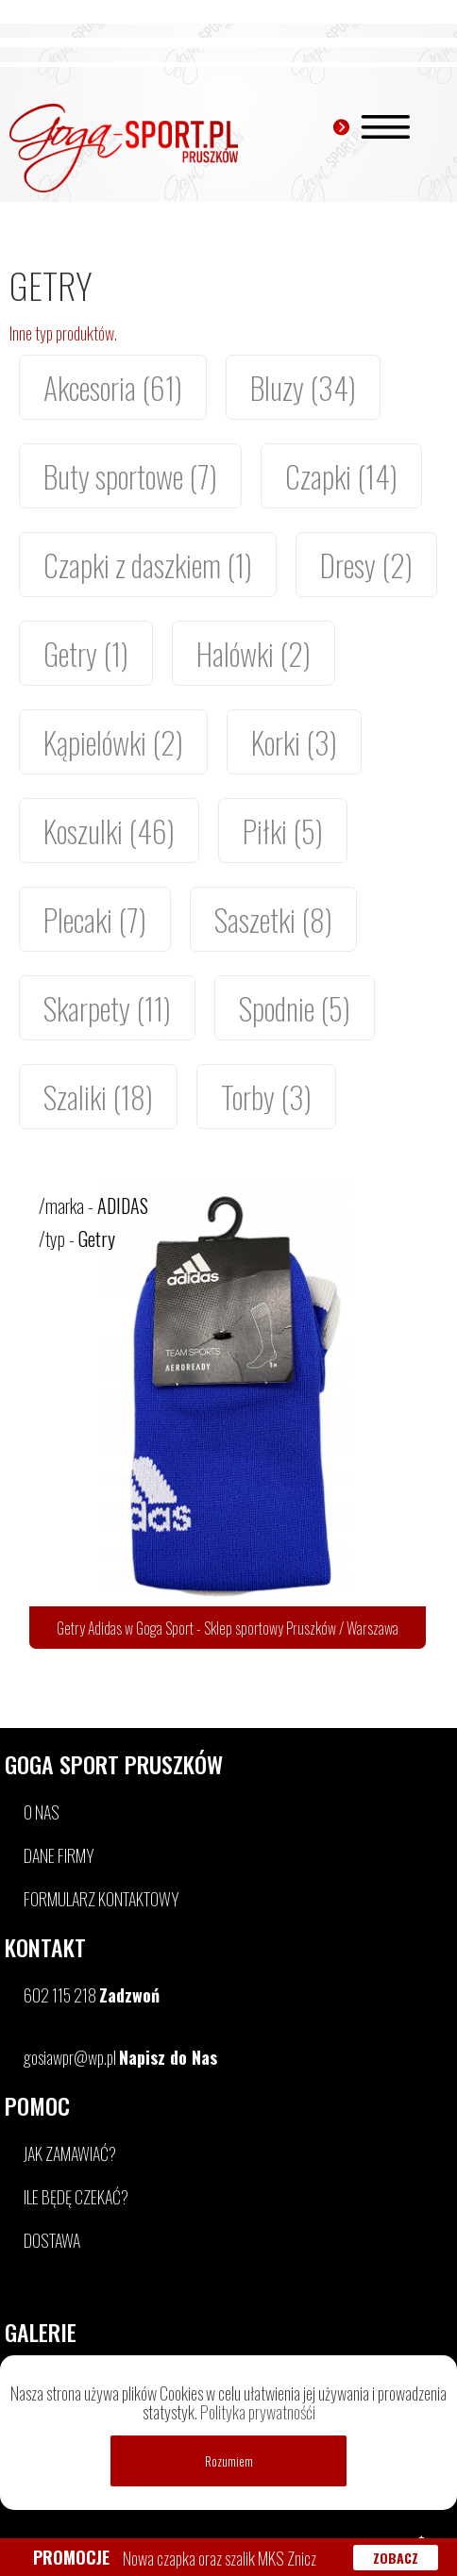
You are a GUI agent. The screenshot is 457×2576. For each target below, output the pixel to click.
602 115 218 (92, 1995)
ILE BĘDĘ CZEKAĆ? (76, 2197)
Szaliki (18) (98, 1096)
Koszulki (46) (109, 830)
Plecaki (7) (94, 919)
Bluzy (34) (303, 387)
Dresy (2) (366, 564)
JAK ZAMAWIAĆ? (70, 2153)
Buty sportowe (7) (130, 476)
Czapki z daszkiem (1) (147, 564)
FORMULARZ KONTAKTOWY (101, 1898)
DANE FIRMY (59, 1855)
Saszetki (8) (273, 919)
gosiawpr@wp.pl (120, 2057)
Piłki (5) (283, 830)
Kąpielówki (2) (113, 742)
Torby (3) (266, 1096)
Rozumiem (229, 2460)
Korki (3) (294, 742)
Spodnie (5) (294, 1008)
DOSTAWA (52, 2240)
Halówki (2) (253, 653)
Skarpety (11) (107, 1008)
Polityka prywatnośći (257, 2412)
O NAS (41, 1812)
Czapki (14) (341, 476)
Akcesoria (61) (112, 387)
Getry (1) (85, 653)
